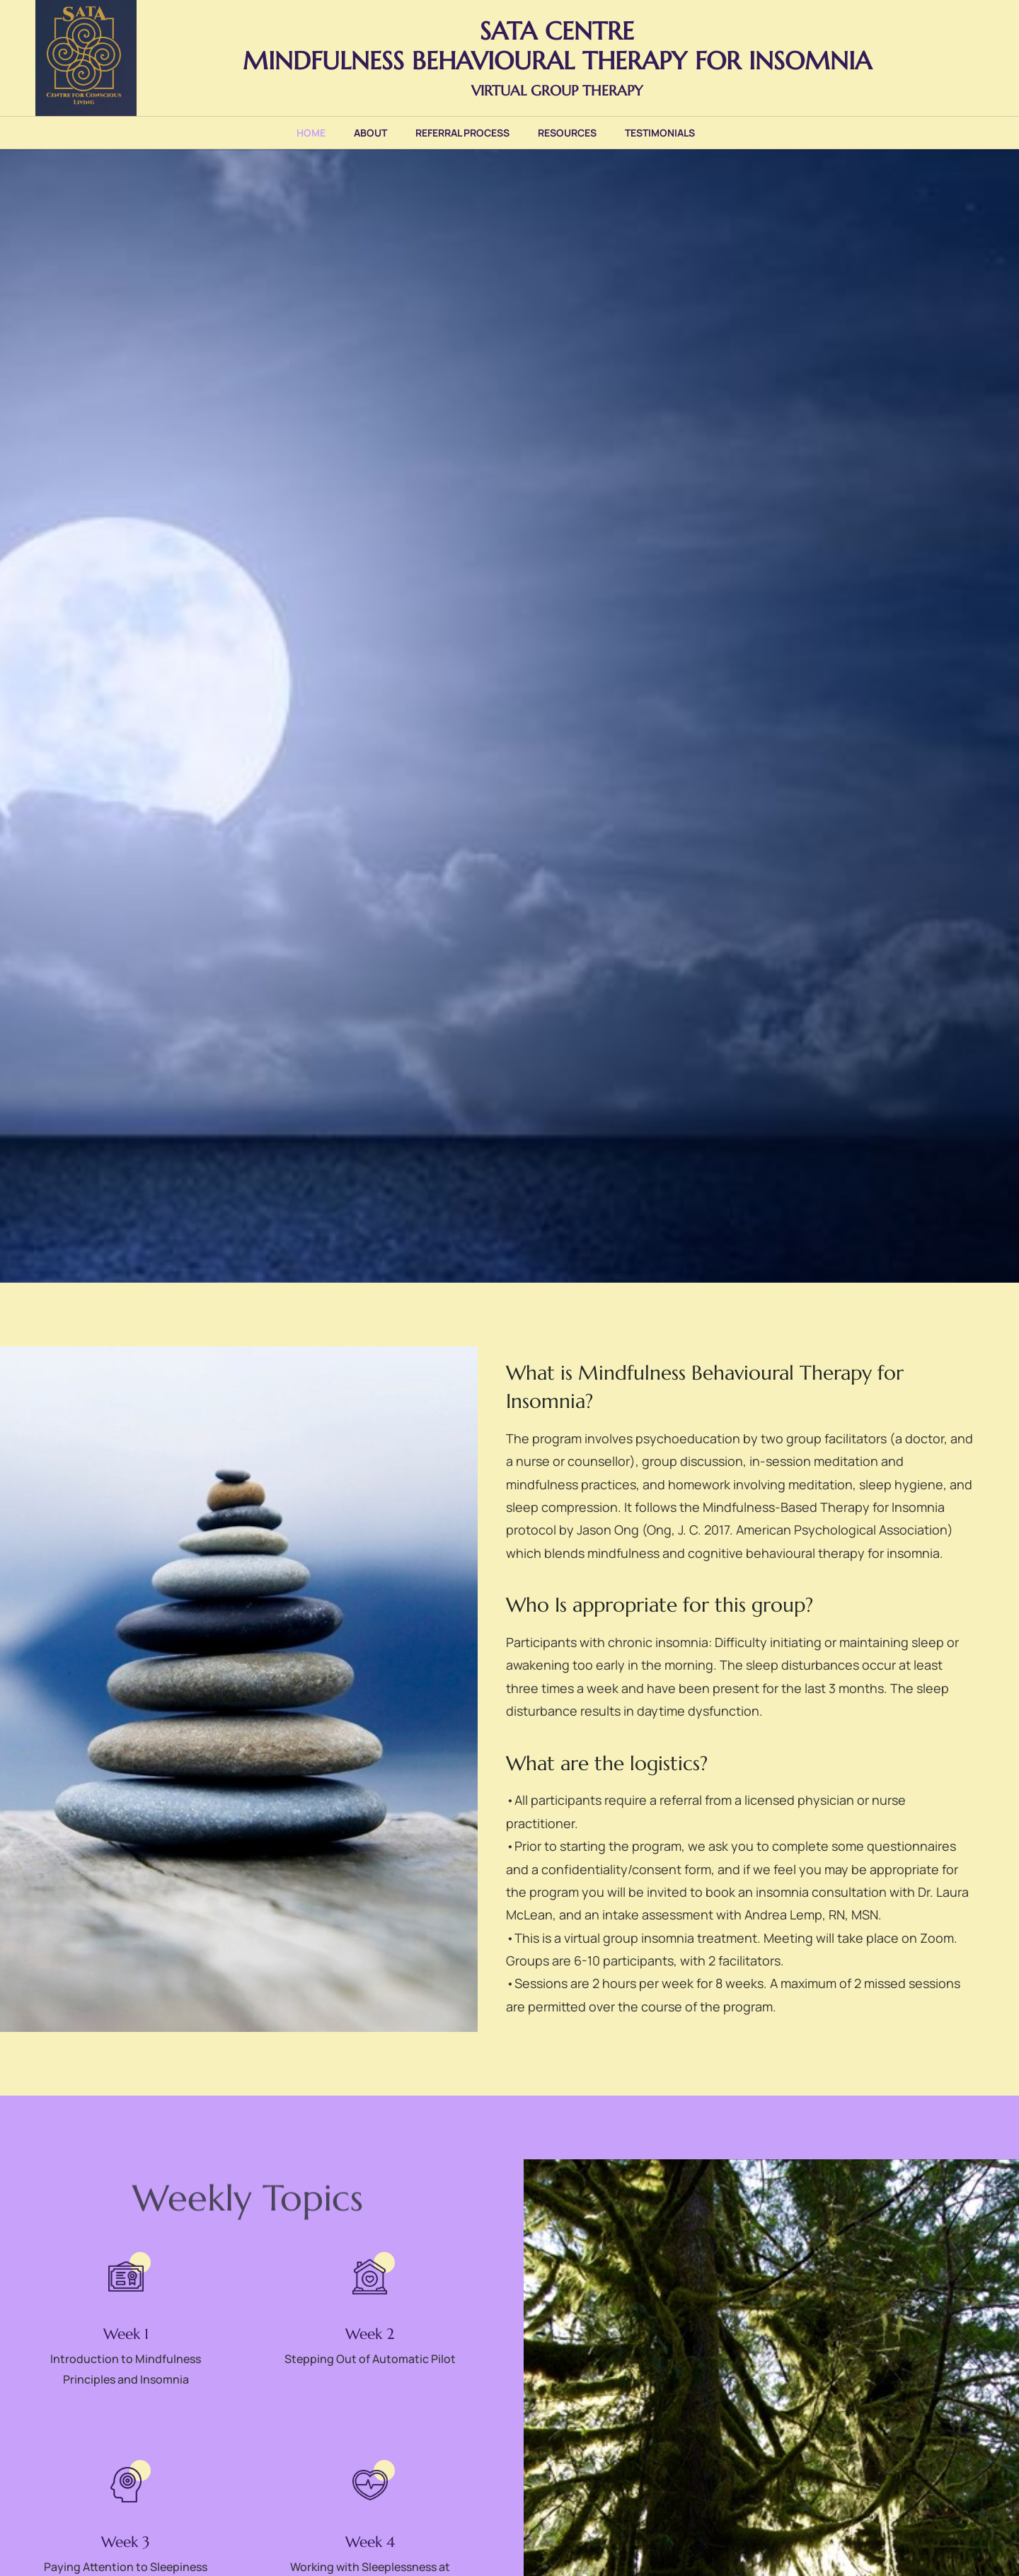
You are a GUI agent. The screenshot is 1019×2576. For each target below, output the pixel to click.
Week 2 (369, 2333)
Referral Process (462, 132)
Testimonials (660, 132)
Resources (567, 132)
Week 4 (370, 2541)
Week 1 (126, 2333)
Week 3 (125, 2541)
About (370, 132)
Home (311, 132)
